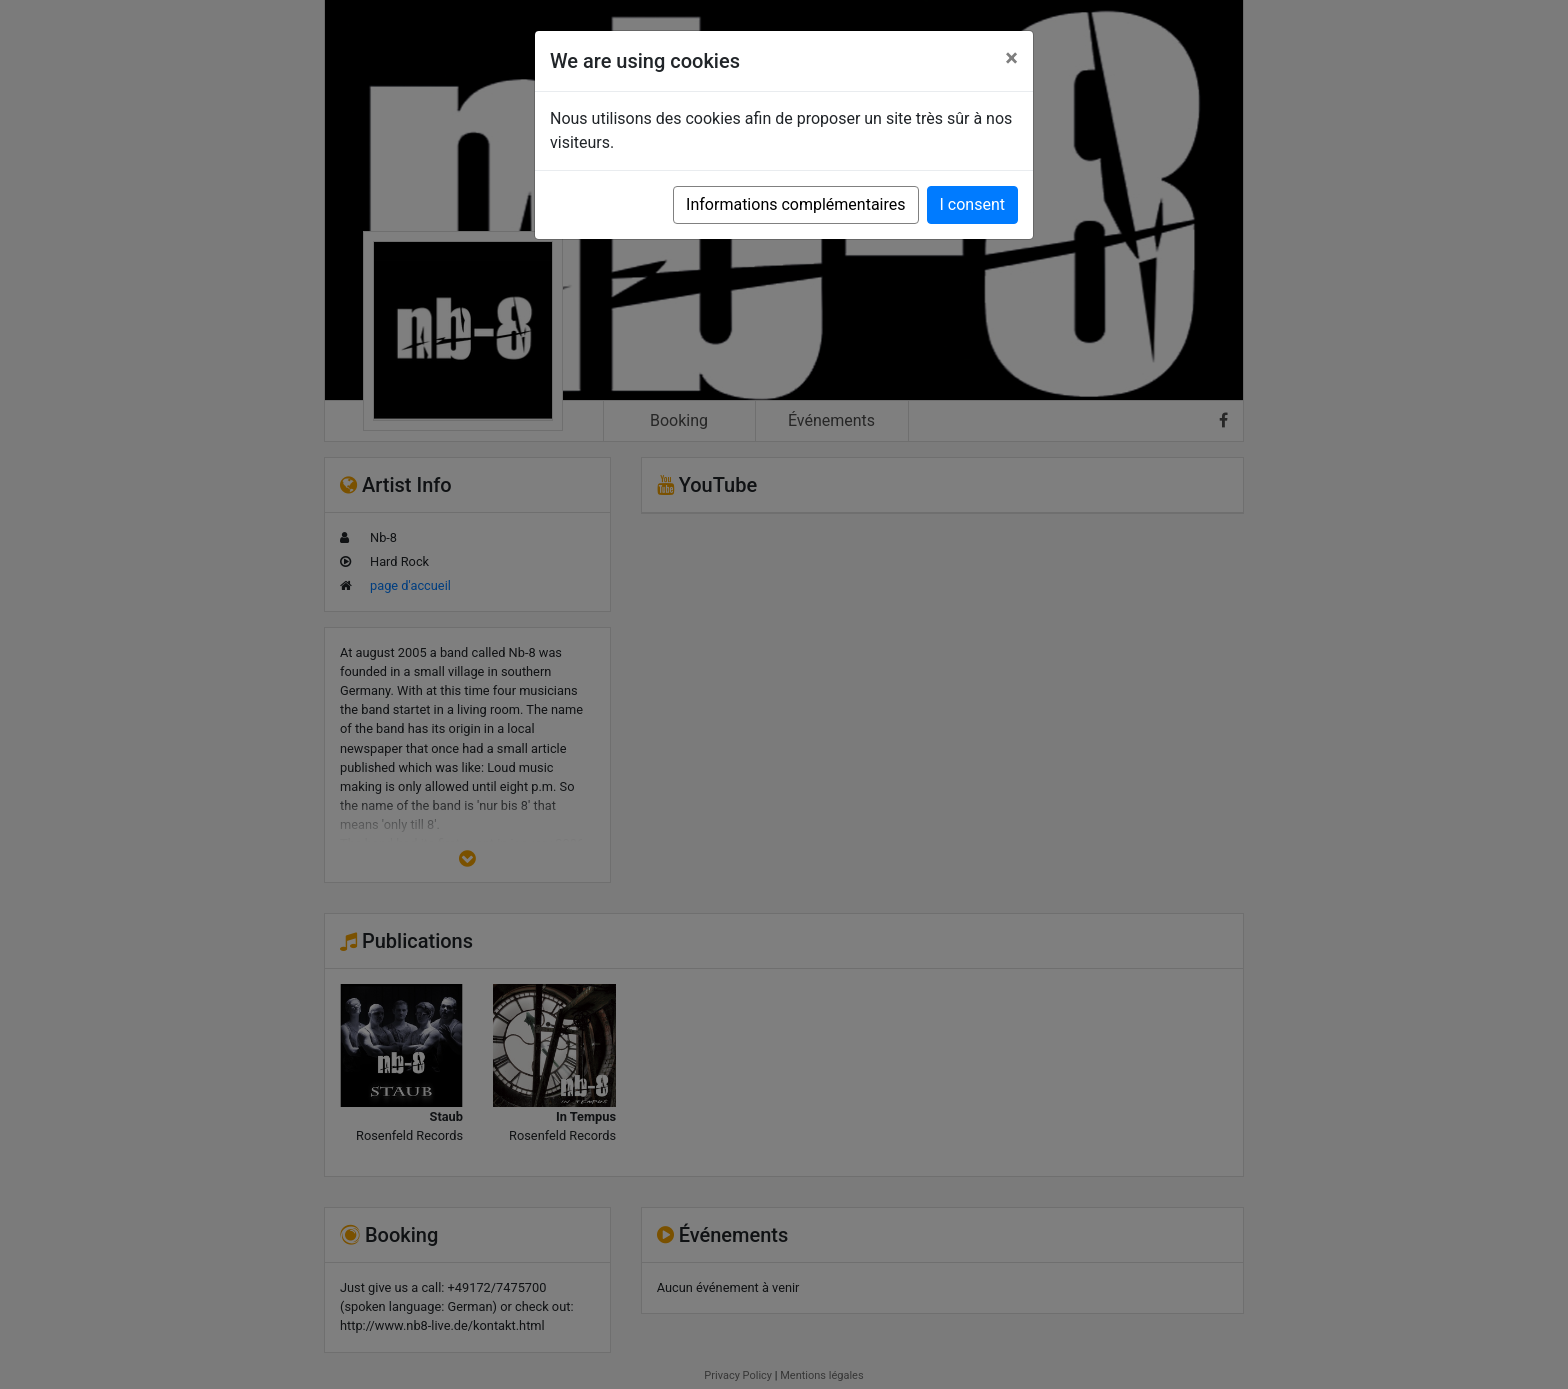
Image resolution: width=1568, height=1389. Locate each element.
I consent (972, 204)
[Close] (1011, 58)
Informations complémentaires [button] (795, 204)
